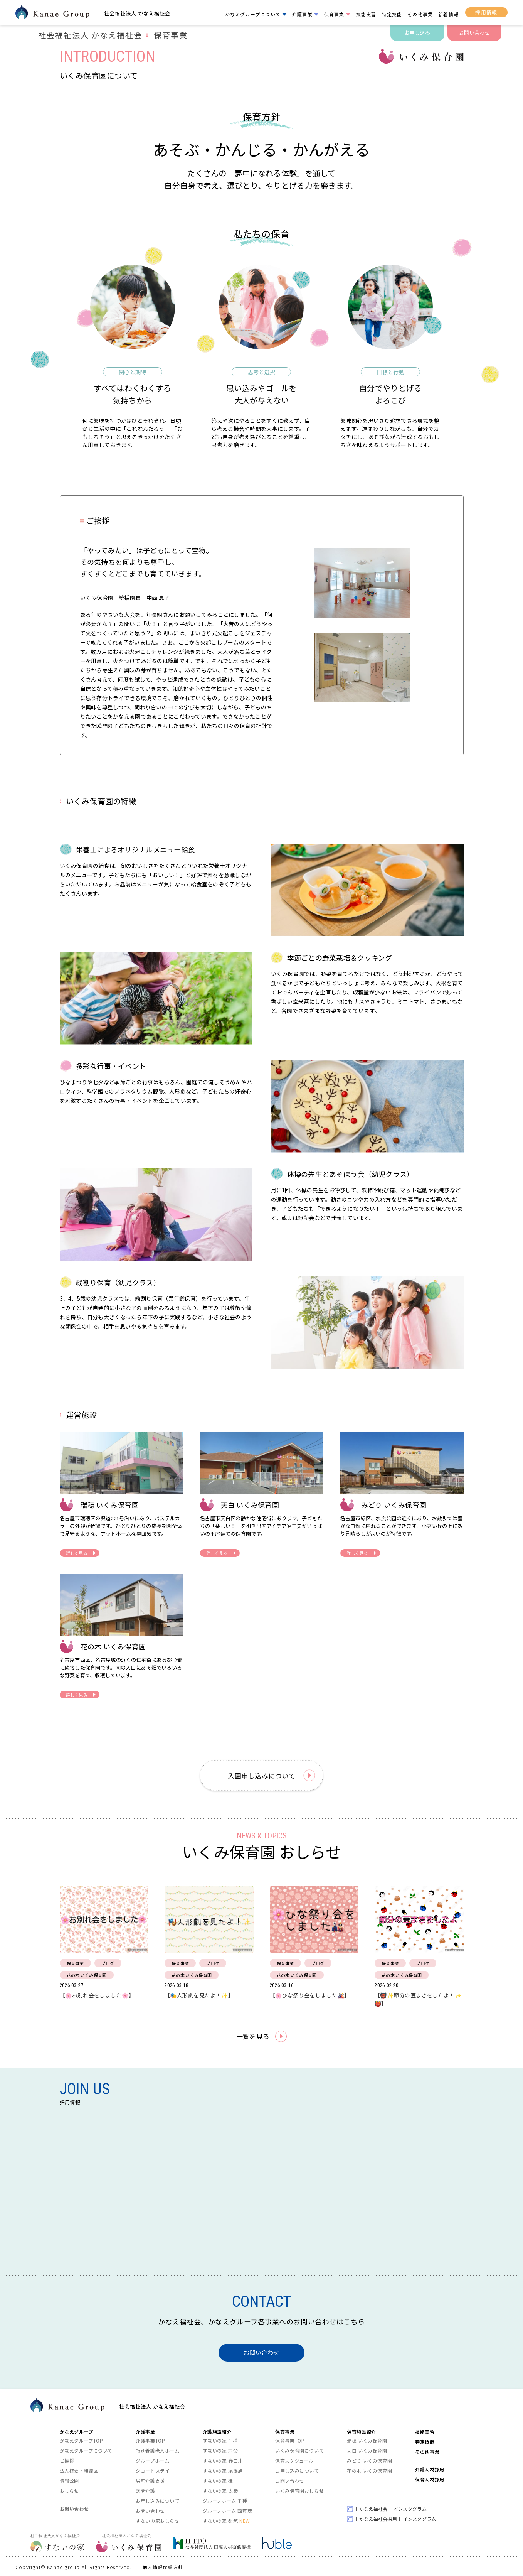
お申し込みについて (157, 2500)
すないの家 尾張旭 (223, 2470)
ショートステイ (153, 2470)
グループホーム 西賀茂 (227, 2510)
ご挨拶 (67, 2460)
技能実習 (366, 14)
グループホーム (152, 2460)
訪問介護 (145, 2490)
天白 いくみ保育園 (367, 2450)
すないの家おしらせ (157, 2520)
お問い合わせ (474, 32)
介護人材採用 (429, 2469)
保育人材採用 (429, 2479)
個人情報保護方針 (163, 2566)
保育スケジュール (294, 2460)
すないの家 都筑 (226, 2520)
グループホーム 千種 (225, 2500)
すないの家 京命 (220, 2450)
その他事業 (420, 14)
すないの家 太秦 (220, 2490)
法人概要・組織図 (79, 2470)
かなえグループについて (253, 14)
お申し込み (417, 32)
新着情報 (448, 14)
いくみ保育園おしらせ (299, 2490)
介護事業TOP (150, 2440)
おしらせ (69, 2490)
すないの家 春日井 (223, 2460)
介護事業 (302, 14)
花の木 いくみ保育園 (369, 2470)
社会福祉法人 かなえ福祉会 (113, 35)
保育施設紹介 (361, 2431)
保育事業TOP (289, 2440)
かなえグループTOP (81, 2440)
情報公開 (69, 2480)
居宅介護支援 (150, 2480)
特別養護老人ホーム (157, 2450)
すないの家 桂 (218, 2480)
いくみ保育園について (299, 2450)
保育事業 (334, 14)
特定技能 (392, 14)
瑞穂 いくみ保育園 (367, 2440)
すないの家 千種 (220, 2440)
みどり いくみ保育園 (369, 2460)
